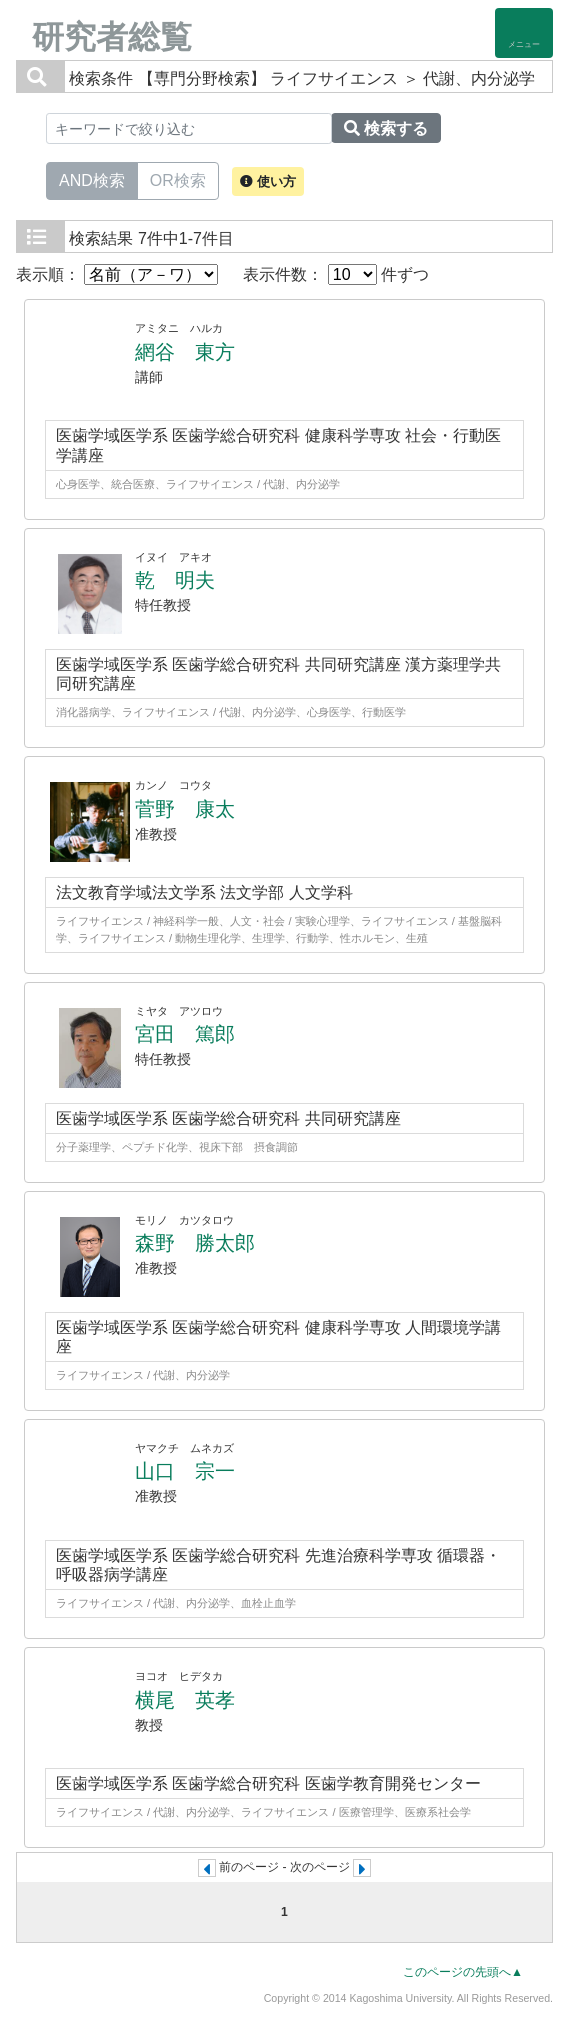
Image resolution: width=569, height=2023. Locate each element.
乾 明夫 (175, 580)
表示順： (117, 274)
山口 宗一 (185, 1471)
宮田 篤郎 (185, 1034)
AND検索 (92, 179)
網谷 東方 (185, 352)
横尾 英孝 (185, 1700)
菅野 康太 (185, 809)
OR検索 (178, 179)
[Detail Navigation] (524, 33)
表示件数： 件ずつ (336, 274)
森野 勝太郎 (195, 1243)
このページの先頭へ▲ (463, 1972)
